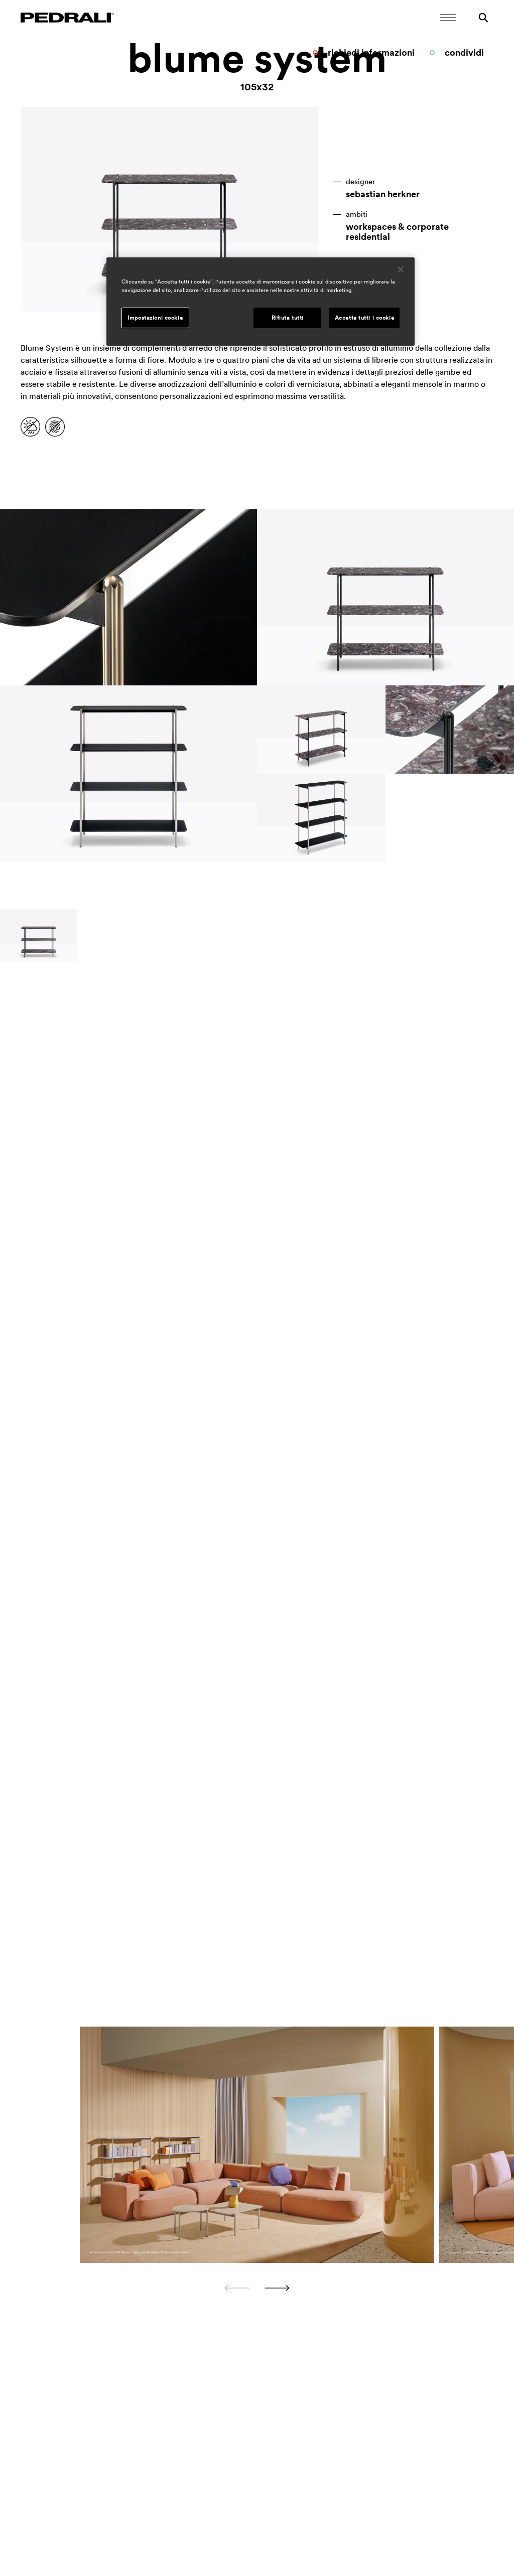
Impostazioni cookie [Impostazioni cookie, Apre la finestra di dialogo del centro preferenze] (155, 317)
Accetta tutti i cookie (365, 317)
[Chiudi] (401, 269)
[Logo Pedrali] (67, 18)
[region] (260, 301)
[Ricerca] (483, 18)
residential (368, 237)
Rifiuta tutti (288, 317)
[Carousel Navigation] (257, 2288)
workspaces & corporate (397, 227)
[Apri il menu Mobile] (448, 18)
